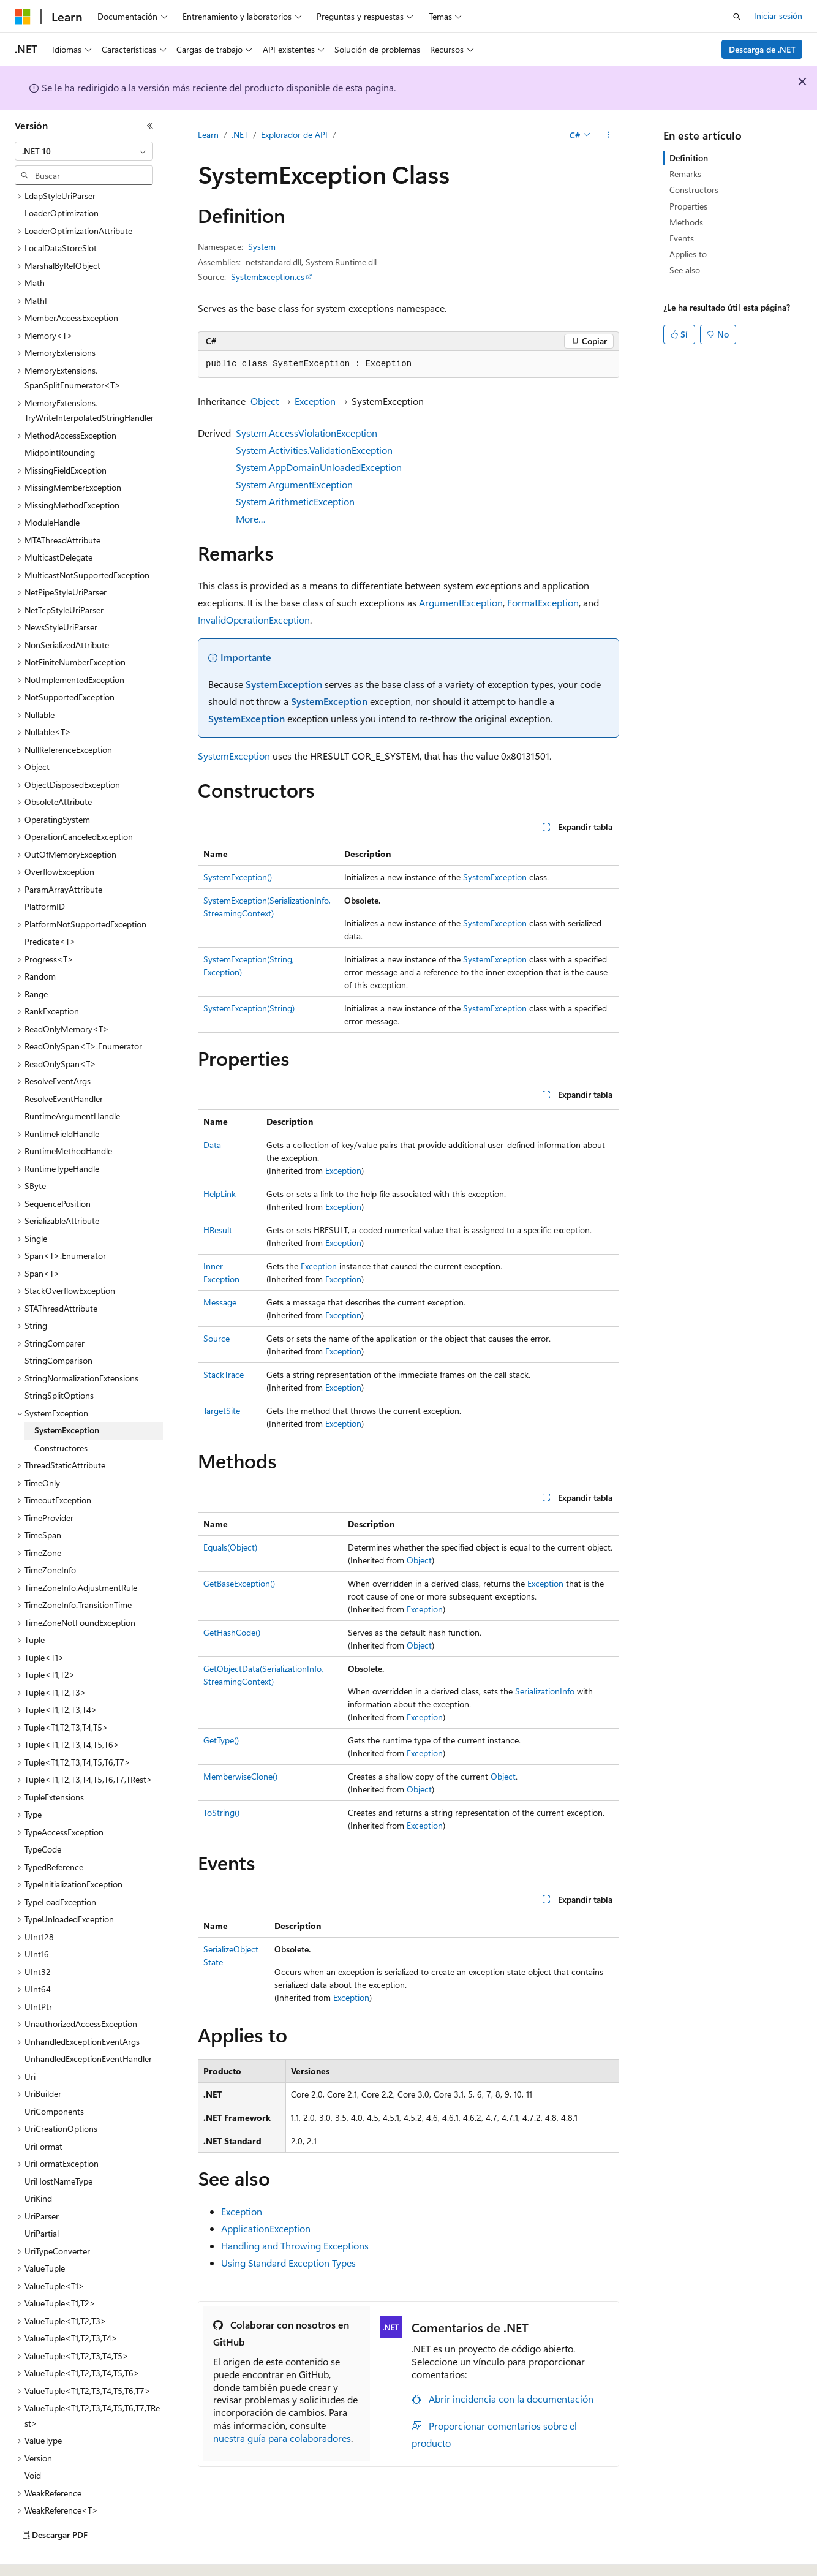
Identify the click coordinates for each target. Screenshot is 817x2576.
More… (251, 518)
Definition (688, 158)
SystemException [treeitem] (66, 1396)
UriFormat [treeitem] (43, 2112)
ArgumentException (461, 602)
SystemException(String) (249, 1008)
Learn (208, 134)
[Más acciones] (608, 135)
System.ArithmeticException (295, 501)
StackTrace (223, 1374)
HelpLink (219, 1193)
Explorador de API (294, 134)
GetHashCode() (231, 1632)
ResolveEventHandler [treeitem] (63, 1065)
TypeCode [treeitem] (42, 1815)
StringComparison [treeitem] (58, 1326)
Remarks (685, 173)
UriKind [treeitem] (38, 2164)
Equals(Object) (230, 1547)
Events (681, 238)
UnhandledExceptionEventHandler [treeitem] (88, 2025)
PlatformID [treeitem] (44, 872)
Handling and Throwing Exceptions (295, 2245)
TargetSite (221, 1410)
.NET (240, 134)
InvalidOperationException (254, 619)
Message (219, 1302)
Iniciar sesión (778, 15)
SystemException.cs (267, 276)
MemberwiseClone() (240, 1776)
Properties (688, 206)
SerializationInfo (544, 1691)
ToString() (221, 1812)
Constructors (693, 189)
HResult (217, 1230)
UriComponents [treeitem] (54, 2077)
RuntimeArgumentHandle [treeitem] (72, 1082)
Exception (315, 401)
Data (212, 1144)
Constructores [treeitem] (61, 1414)
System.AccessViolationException (306, 432)
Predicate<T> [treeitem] (50, 907)
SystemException (284, 684)
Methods (686, 222)
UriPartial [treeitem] (41, 2199)
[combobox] (84, 151)
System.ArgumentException (294, 484)
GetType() (221, 1740)
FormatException (543, 602)
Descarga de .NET (762, 49)
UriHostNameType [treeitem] (58, 2147)
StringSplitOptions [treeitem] (59, 1361)
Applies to (688, 254)
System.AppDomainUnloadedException (319, 467)
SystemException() (237, 877)
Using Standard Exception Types (288, 2262)
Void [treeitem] (32, 2441)
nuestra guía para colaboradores (282, 2437)
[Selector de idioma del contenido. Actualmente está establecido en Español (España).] (59, 2556)
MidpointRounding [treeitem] (59, 419)
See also (684, 270)
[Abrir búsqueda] (737, 17)
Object (264, 401)
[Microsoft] (23, 17)
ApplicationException (266, 2228)
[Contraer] (150, 126)
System (262, 246)
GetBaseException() (239, 1583)
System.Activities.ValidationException (314, 450)
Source (216, 1338)
